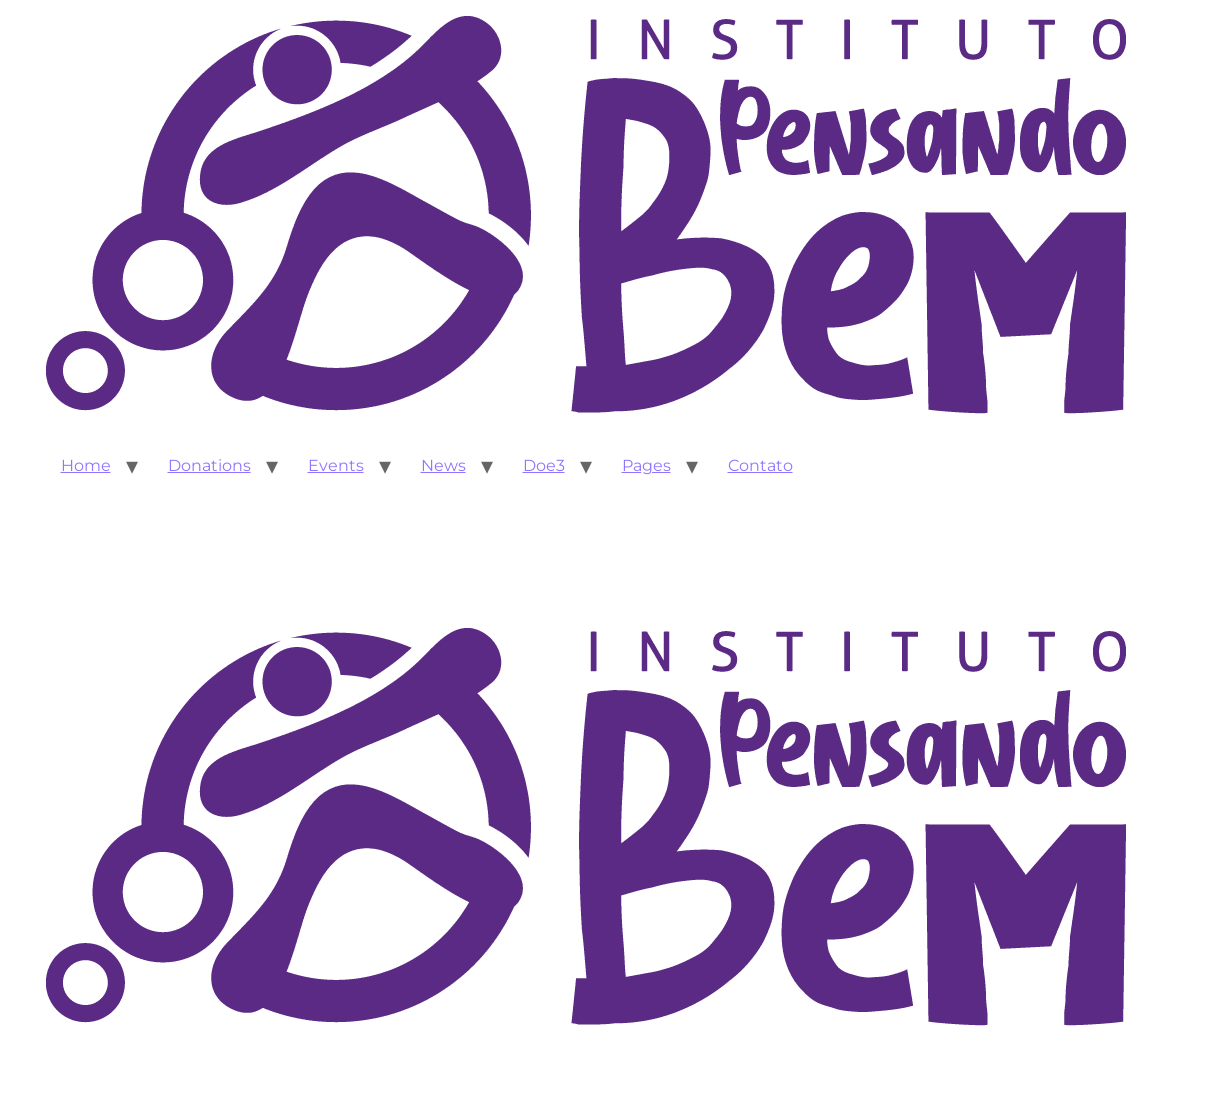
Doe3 (544, 465)
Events (336, 465)
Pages (646, 465)
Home (86, 465)
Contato (760, 465)
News (443, 465)
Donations (209, 465)
